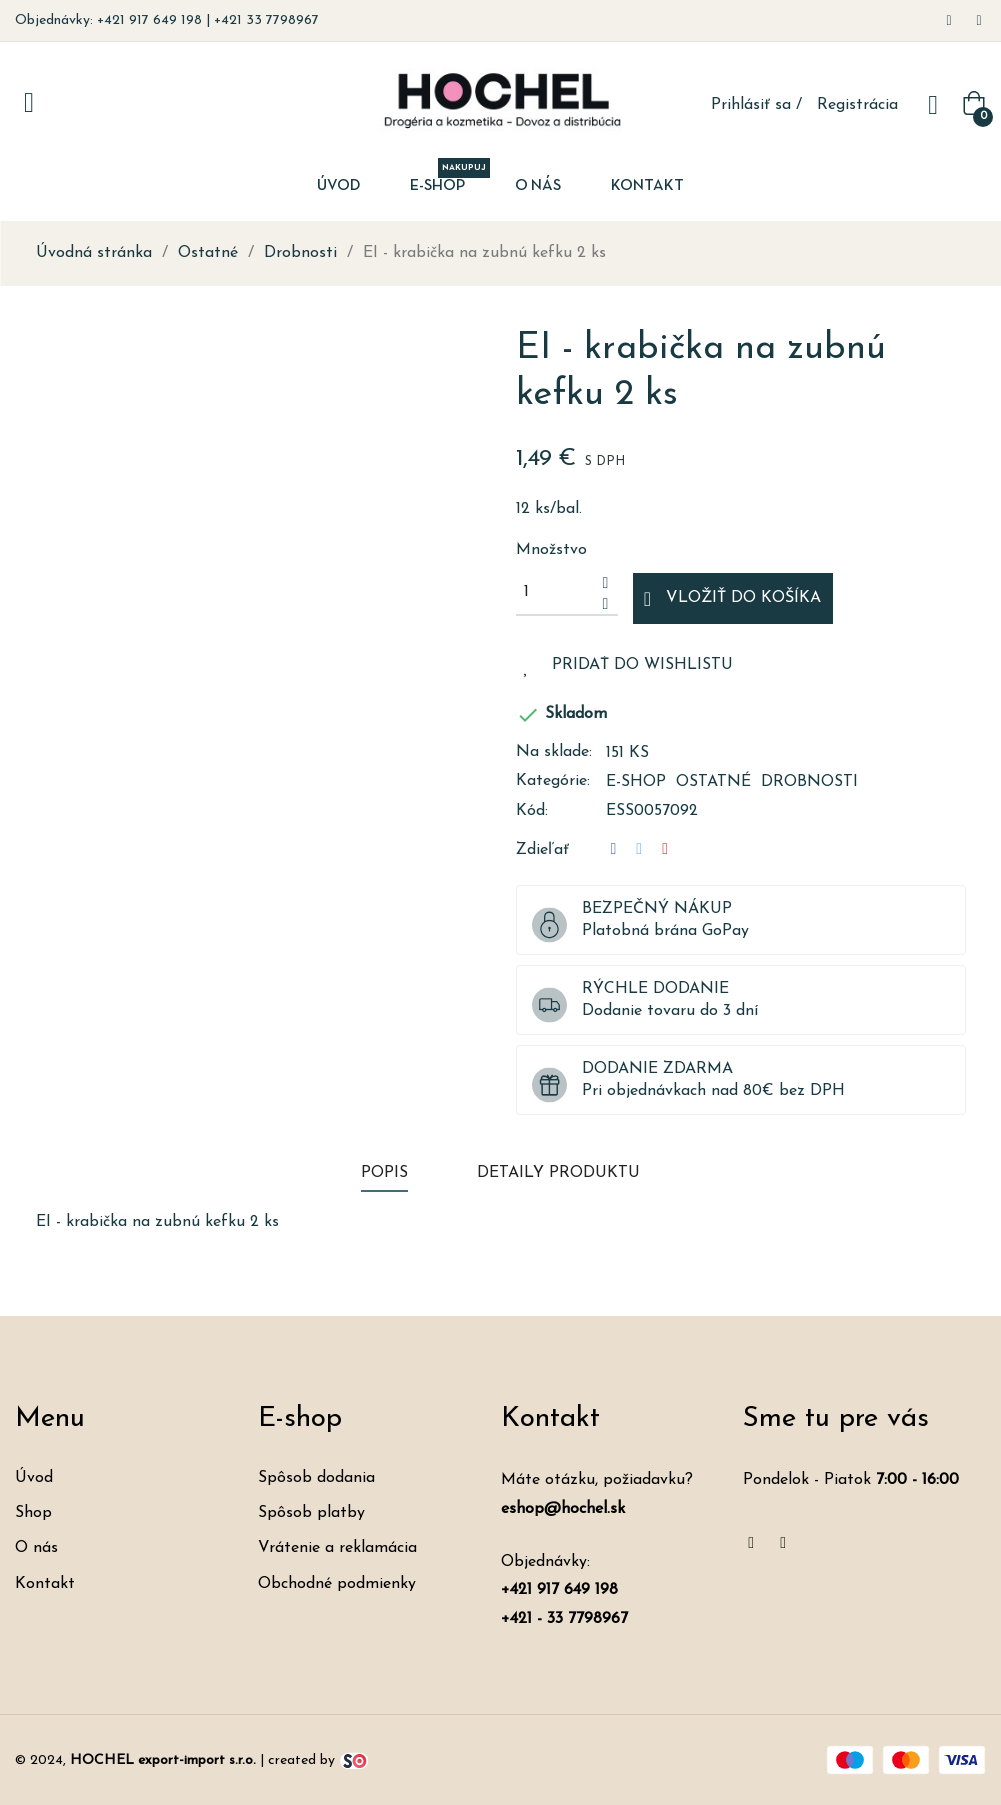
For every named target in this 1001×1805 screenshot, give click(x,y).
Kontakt (45, 1584)
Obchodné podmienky (337, 1584)
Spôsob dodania (316, 1478)
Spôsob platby (311, 1513)
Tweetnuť (639, 849)
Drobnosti (809, 782)
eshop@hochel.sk (563, 1509)
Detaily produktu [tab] (558, 1173)
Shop (33, 1513)
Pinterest (665, 849)
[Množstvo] (556, 592)
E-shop (636, 782)
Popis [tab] (384, 1173)
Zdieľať (614, 849)
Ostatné (713, 782)
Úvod (34, 1478)
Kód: (532, 811)
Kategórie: (553, 781)
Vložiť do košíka (732, 599)
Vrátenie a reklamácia (337, 1548)
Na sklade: (554, 752)
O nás (36, 1548)
